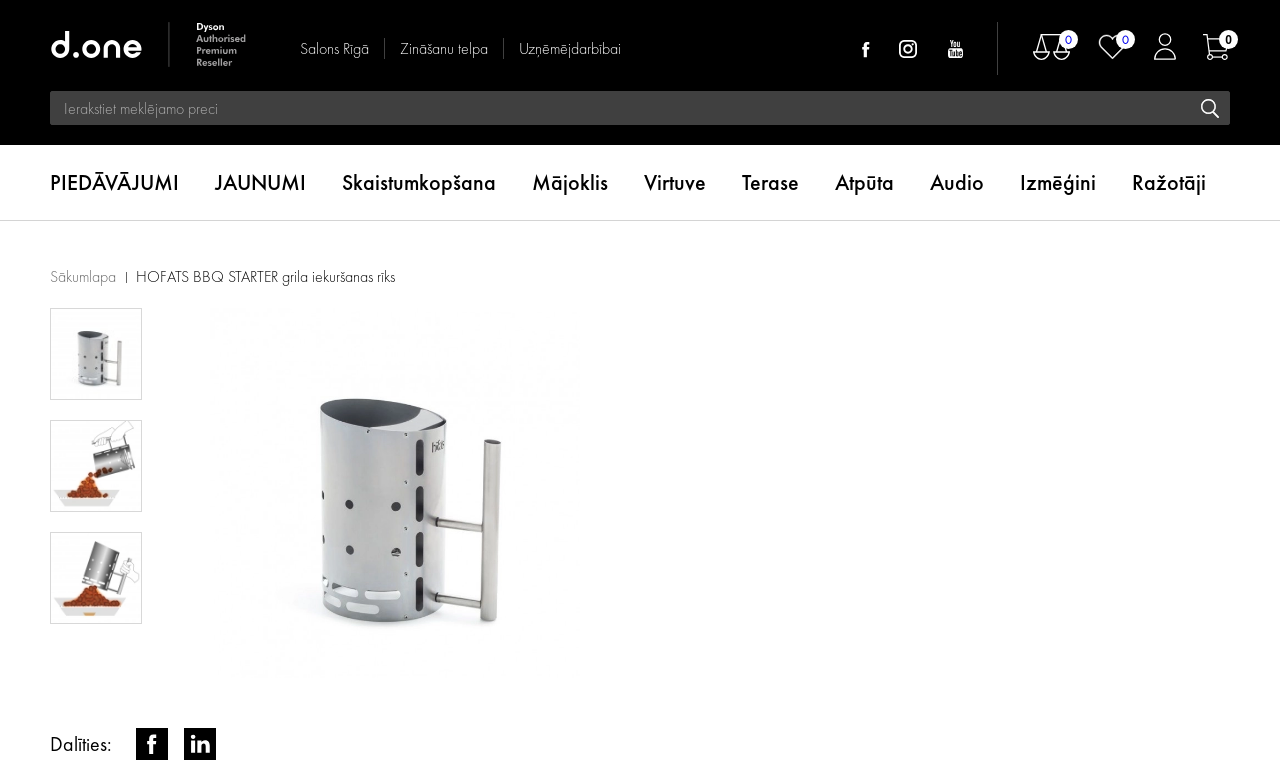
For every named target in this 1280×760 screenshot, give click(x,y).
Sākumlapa (83, 276)
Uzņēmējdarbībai (570, 48)
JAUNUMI (260, 182)
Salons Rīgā (334, 48)
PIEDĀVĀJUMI (114, 182)
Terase (770, 182)
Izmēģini (1058, 182)
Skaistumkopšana (419, 182)
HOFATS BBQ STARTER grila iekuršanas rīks (265, 276)
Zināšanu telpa (444, 48)
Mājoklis (570, 182)
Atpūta (864, 182)
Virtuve (675, 182)
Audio (957, 182)
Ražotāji (1169, 182)
